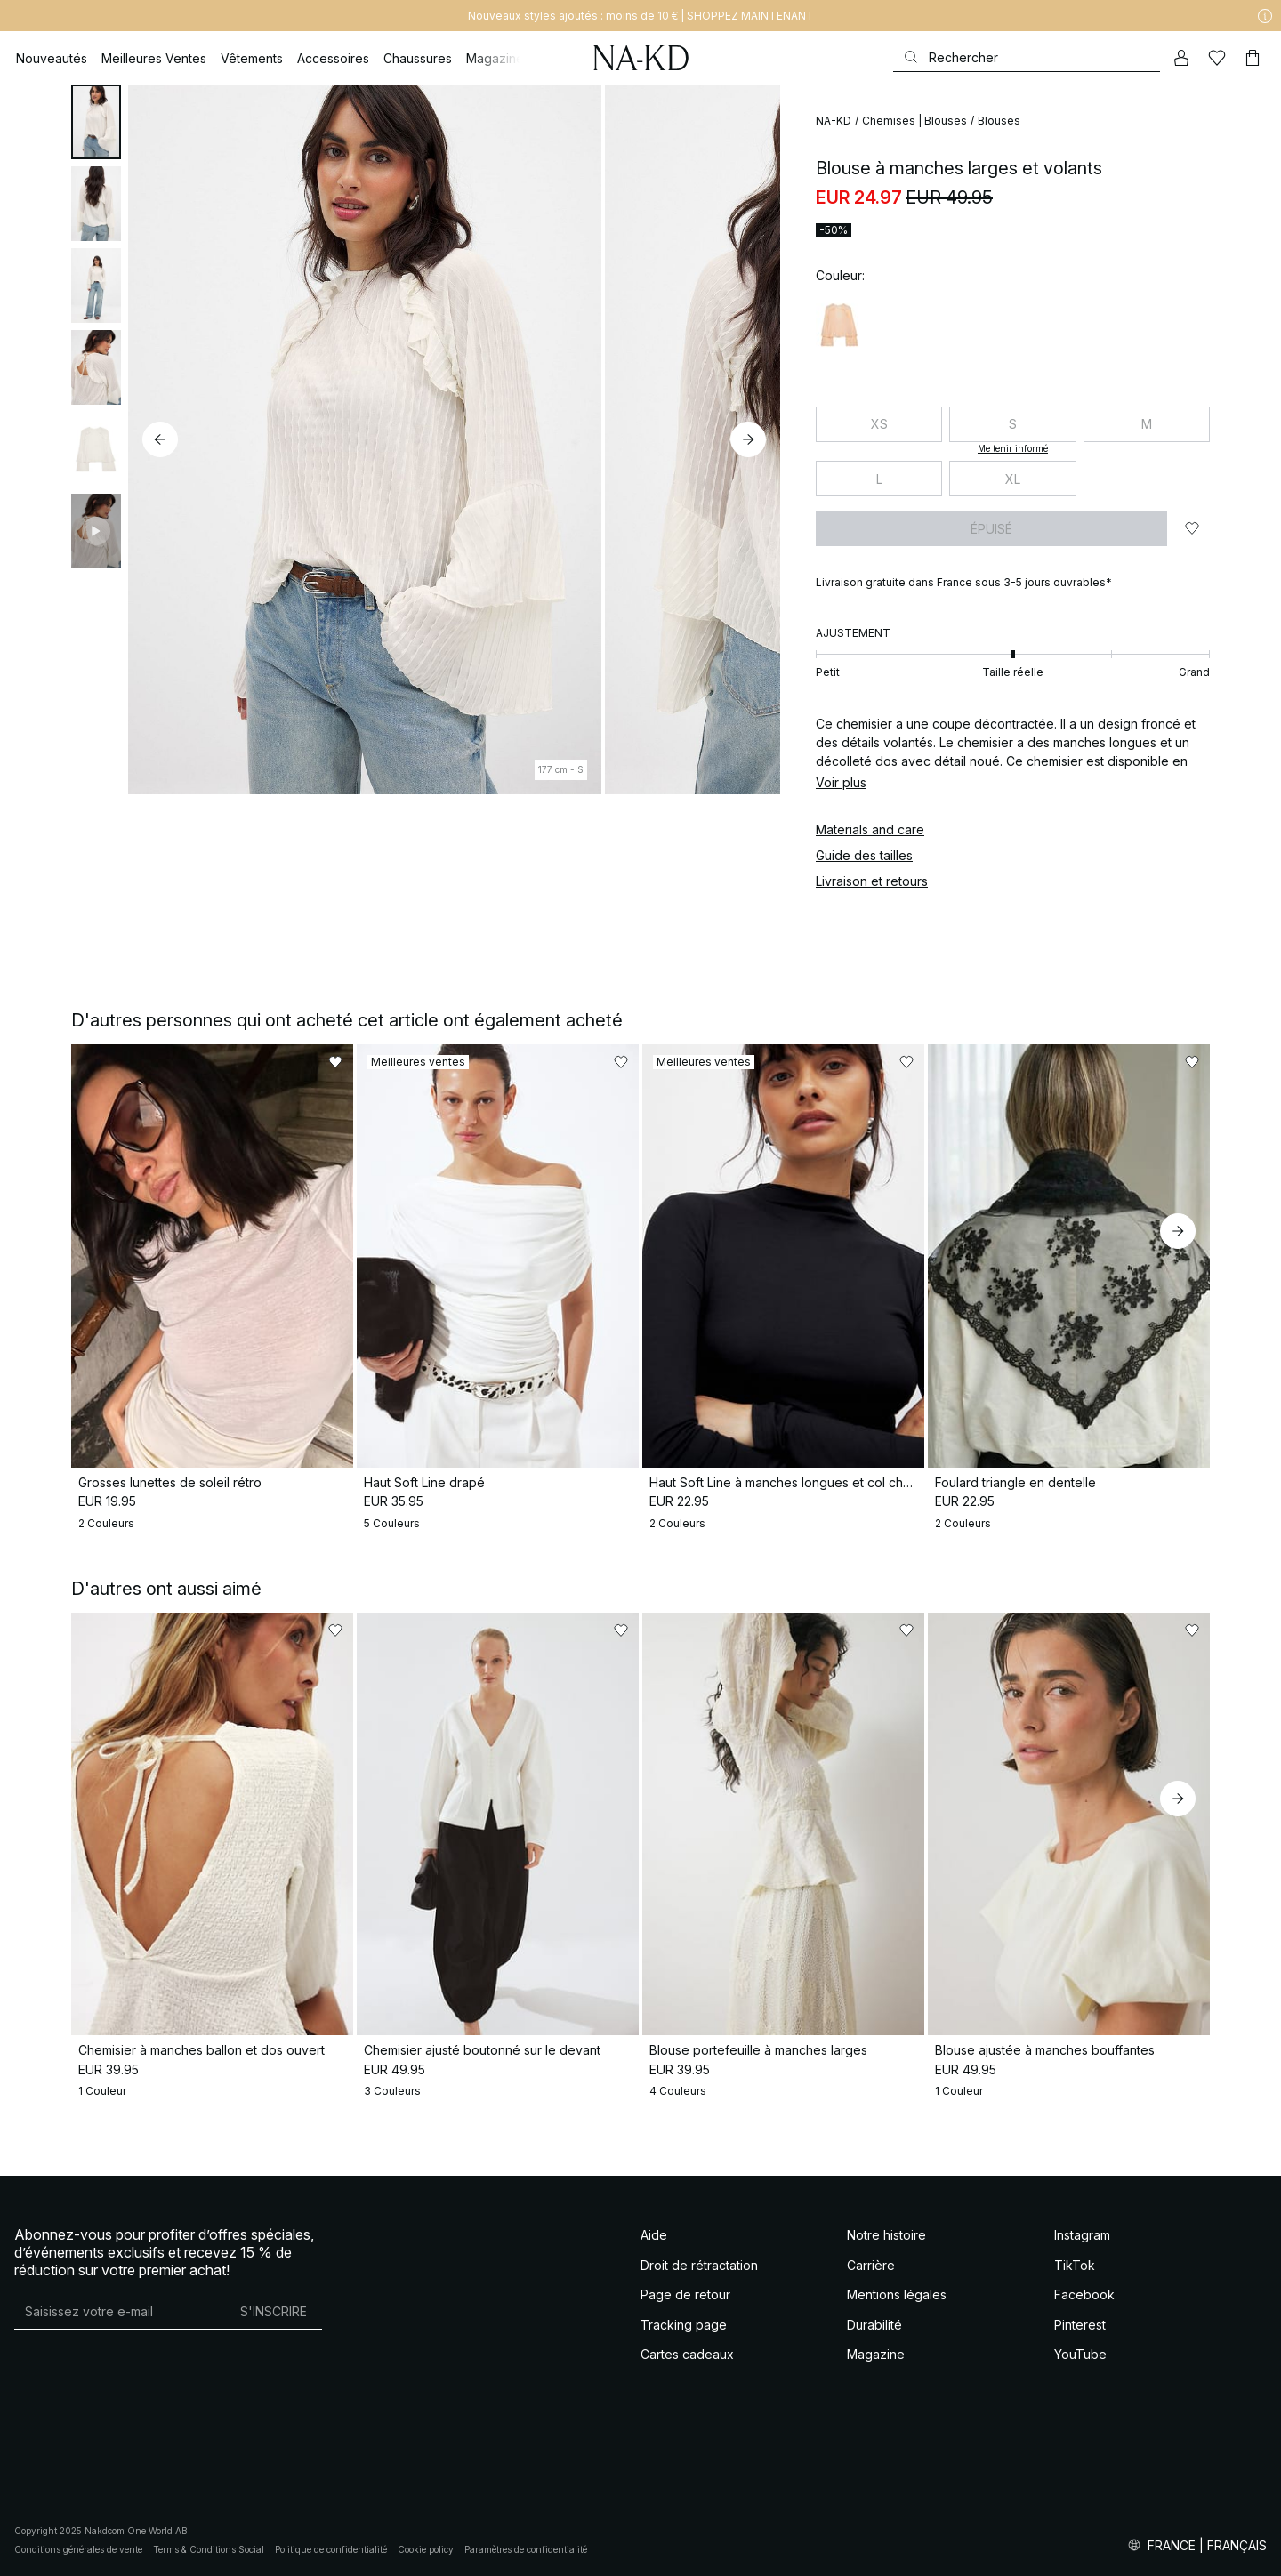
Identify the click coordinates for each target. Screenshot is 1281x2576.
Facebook (1084, 2294)
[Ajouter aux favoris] (1192, 528)
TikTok (1074, 2265)
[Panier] (1252, 58)
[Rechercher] (1026, 57)
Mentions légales (897, 2294)
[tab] (96, 122)
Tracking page (683, 2324)
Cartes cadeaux (687, 2354)
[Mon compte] (1181, 58)
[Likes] (1217, 58)
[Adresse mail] (119, 2311)
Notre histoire (886, 2234)
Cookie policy (426, 2549)
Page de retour (685, 2294)
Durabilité (874, 2324)
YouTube (1080, 2354)
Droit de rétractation (699, 2265)
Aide (653, 2234)
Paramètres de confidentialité (525, 2549)
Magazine (876, 2354)
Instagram (1082, 2234)
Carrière (871, 2265)
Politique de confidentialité (331, 2549)
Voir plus (841, 782)
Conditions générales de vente (78, 2549)
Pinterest (1080, 2324)
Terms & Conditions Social (208, 2549)
